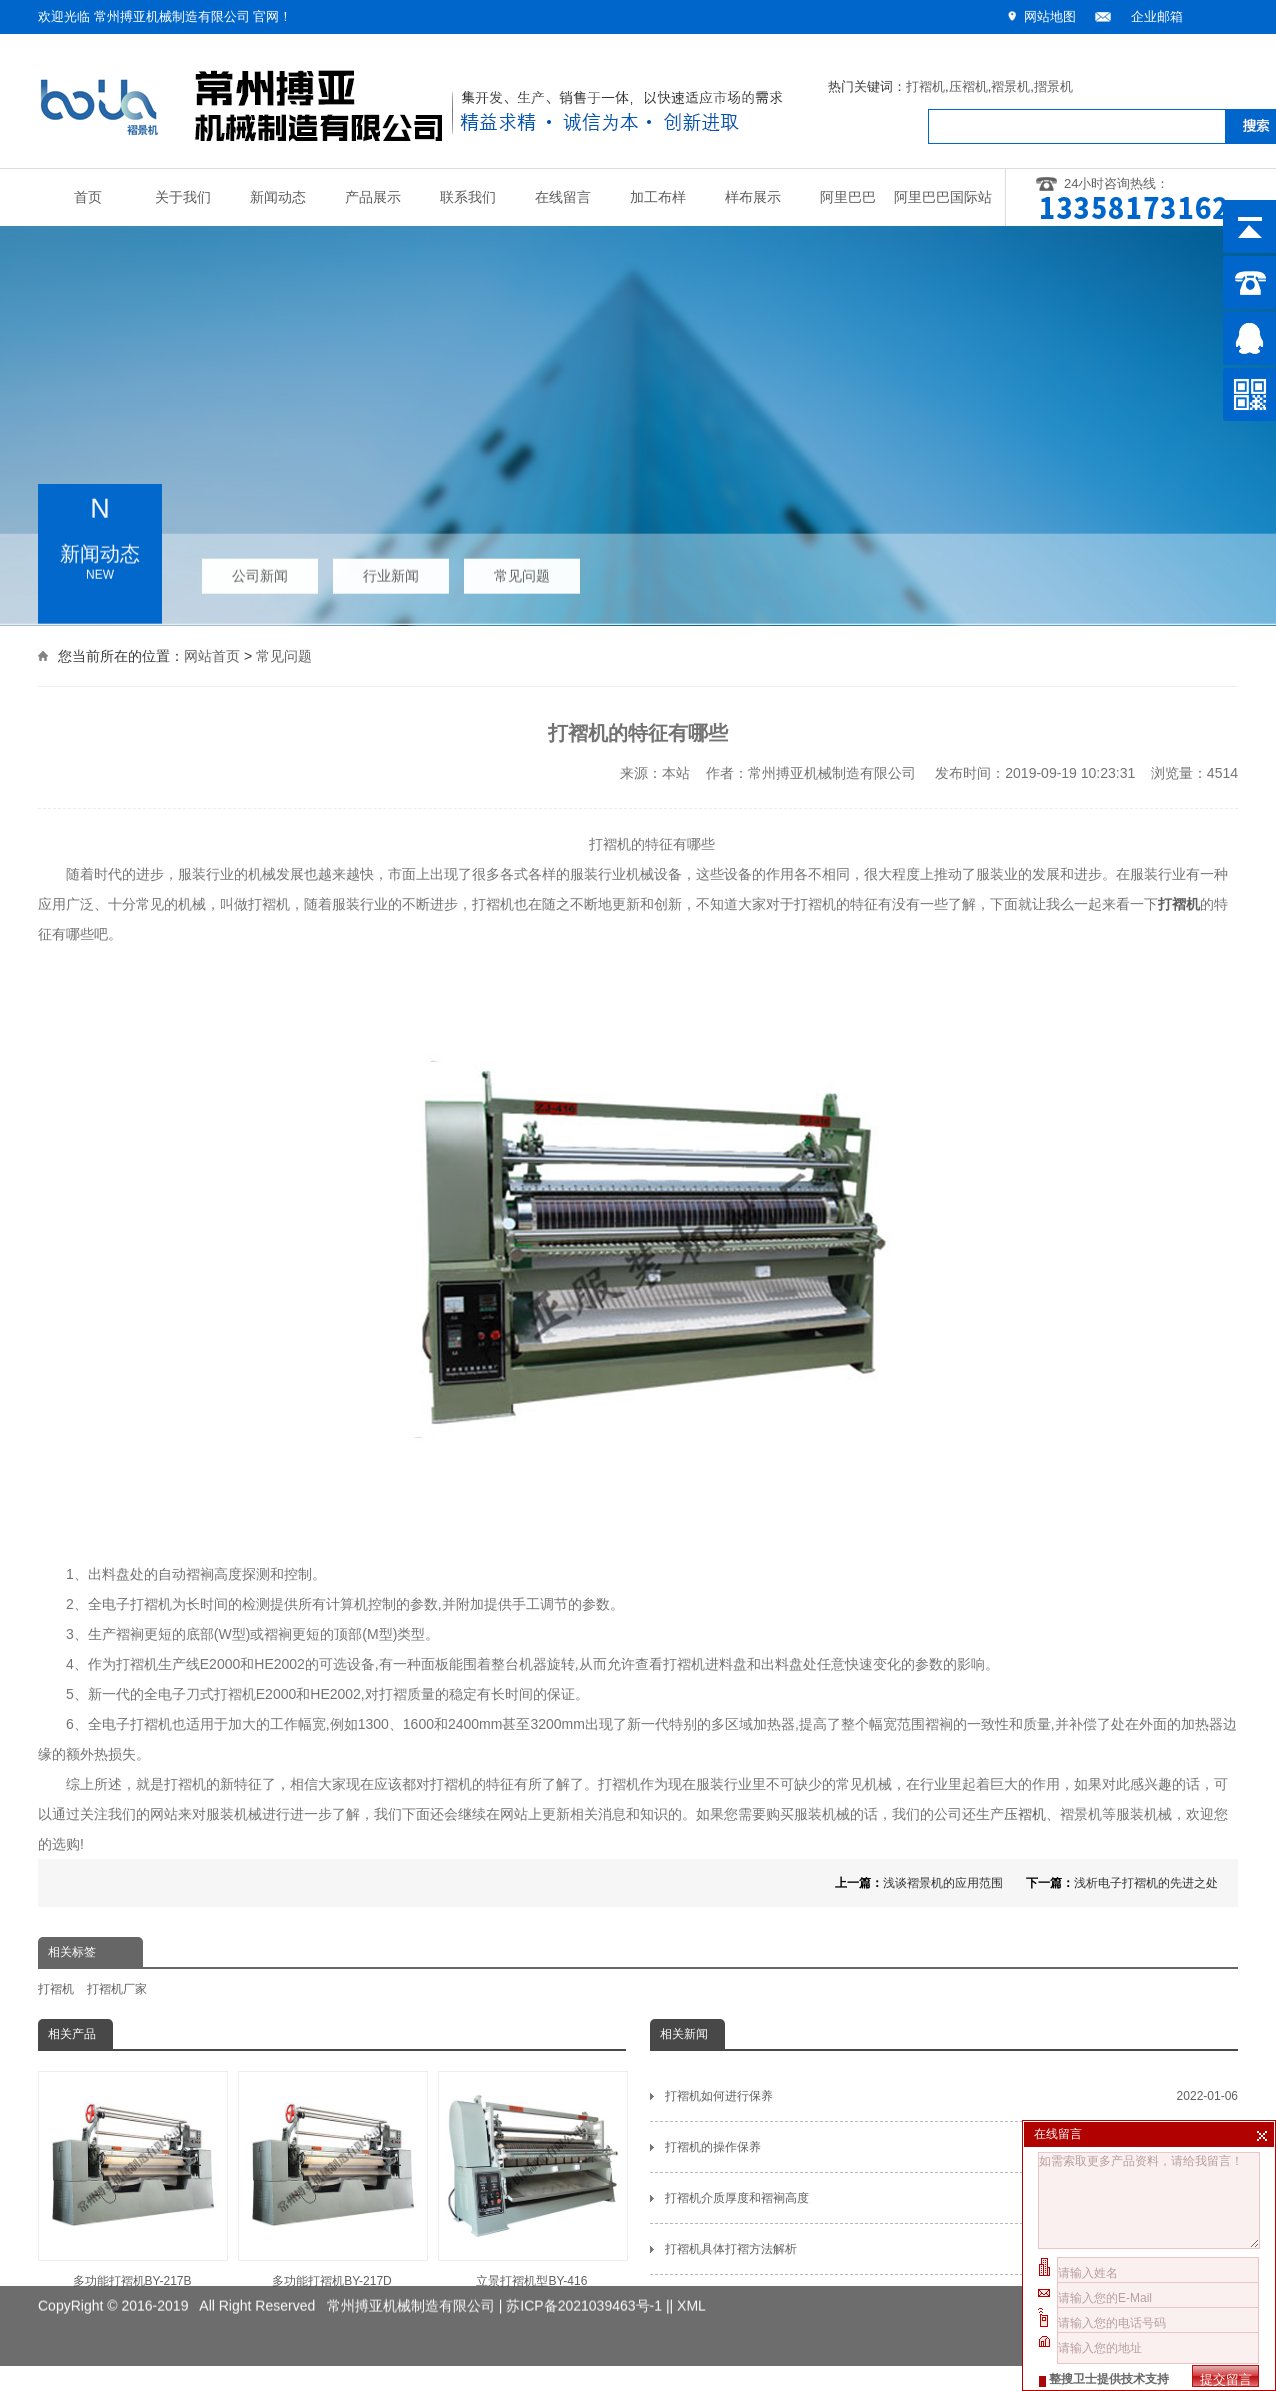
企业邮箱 (1157, 16)
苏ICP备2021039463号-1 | (587, 2290)
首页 (88, 197)
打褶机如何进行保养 (951, 2096)
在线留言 (563, 197)
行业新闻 (391, 571)
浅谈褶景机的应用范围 (943, 1883)
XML (691, 2290)
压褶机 (968, 86)
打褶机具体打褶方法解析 (951, 2249)
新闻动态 (278, 197)
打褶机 (925, 86)
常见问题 (522, 571)
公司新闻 (260, 571)
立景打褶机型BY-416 (532, 2179)
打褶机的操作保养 (951, 2147)
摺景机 (1053, 86)
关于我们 (183, 197)
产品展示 (373, 197)
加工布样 (658, 197)
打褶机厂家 (117, 1989)
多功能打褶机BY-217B (132, 2179)
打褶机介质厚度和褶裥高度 (951, 2198)
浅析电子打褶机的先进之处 (1146, 1883)
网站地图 (1050, 16)
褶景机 (1010, 86)
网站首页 (212, 654)
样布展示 (753, 197)
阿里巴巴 (848, 197)
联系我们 (468, 197)
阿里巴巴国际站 (943, 197)
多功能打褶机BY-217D (332, 2179)
